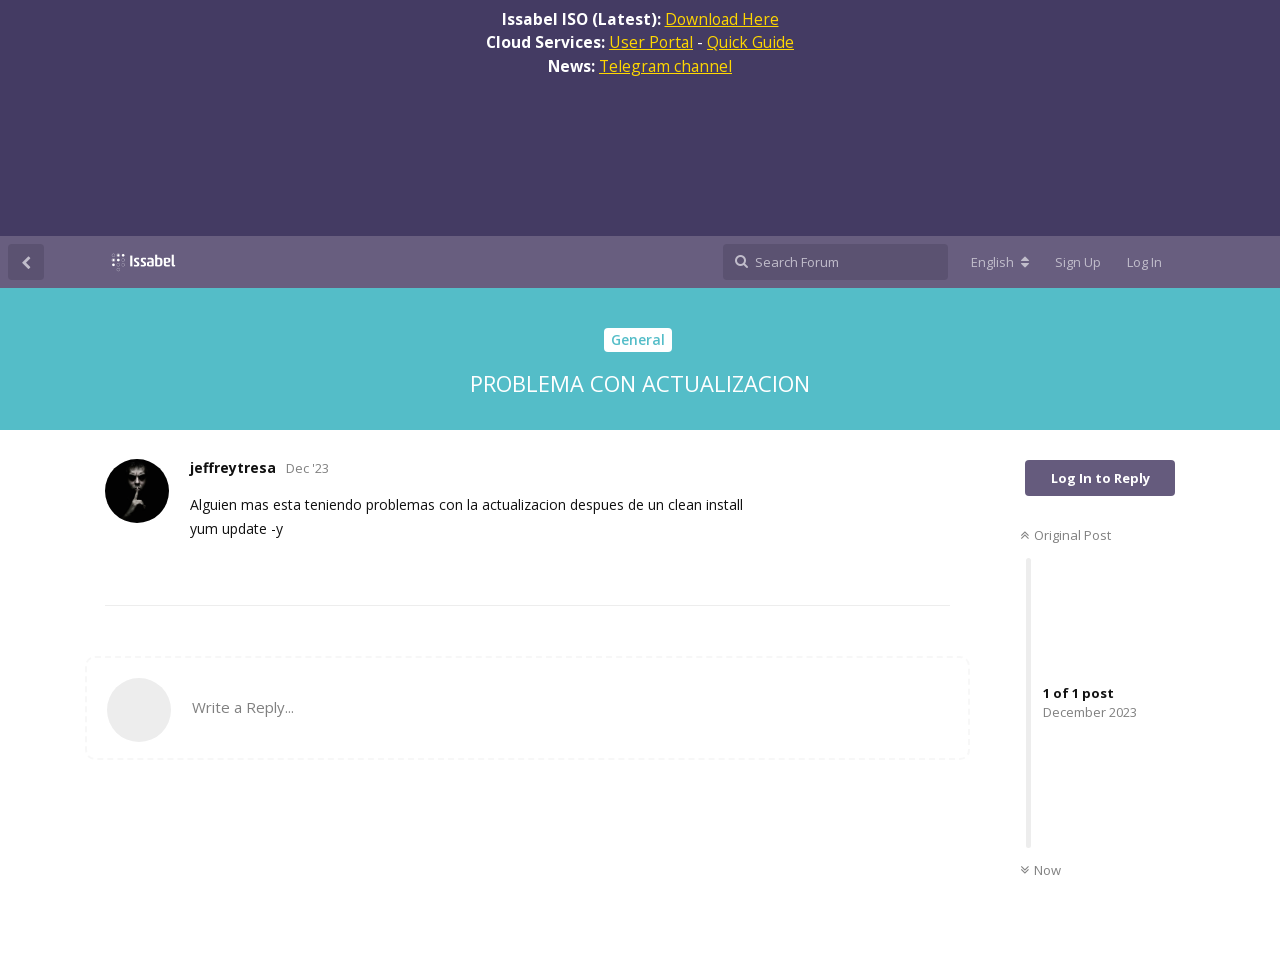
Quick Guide (750, 42)
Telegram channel (665, 66)
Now (1040, 870)
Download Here (722, 19)
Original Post (1065, 535)
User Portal (651, 42)
